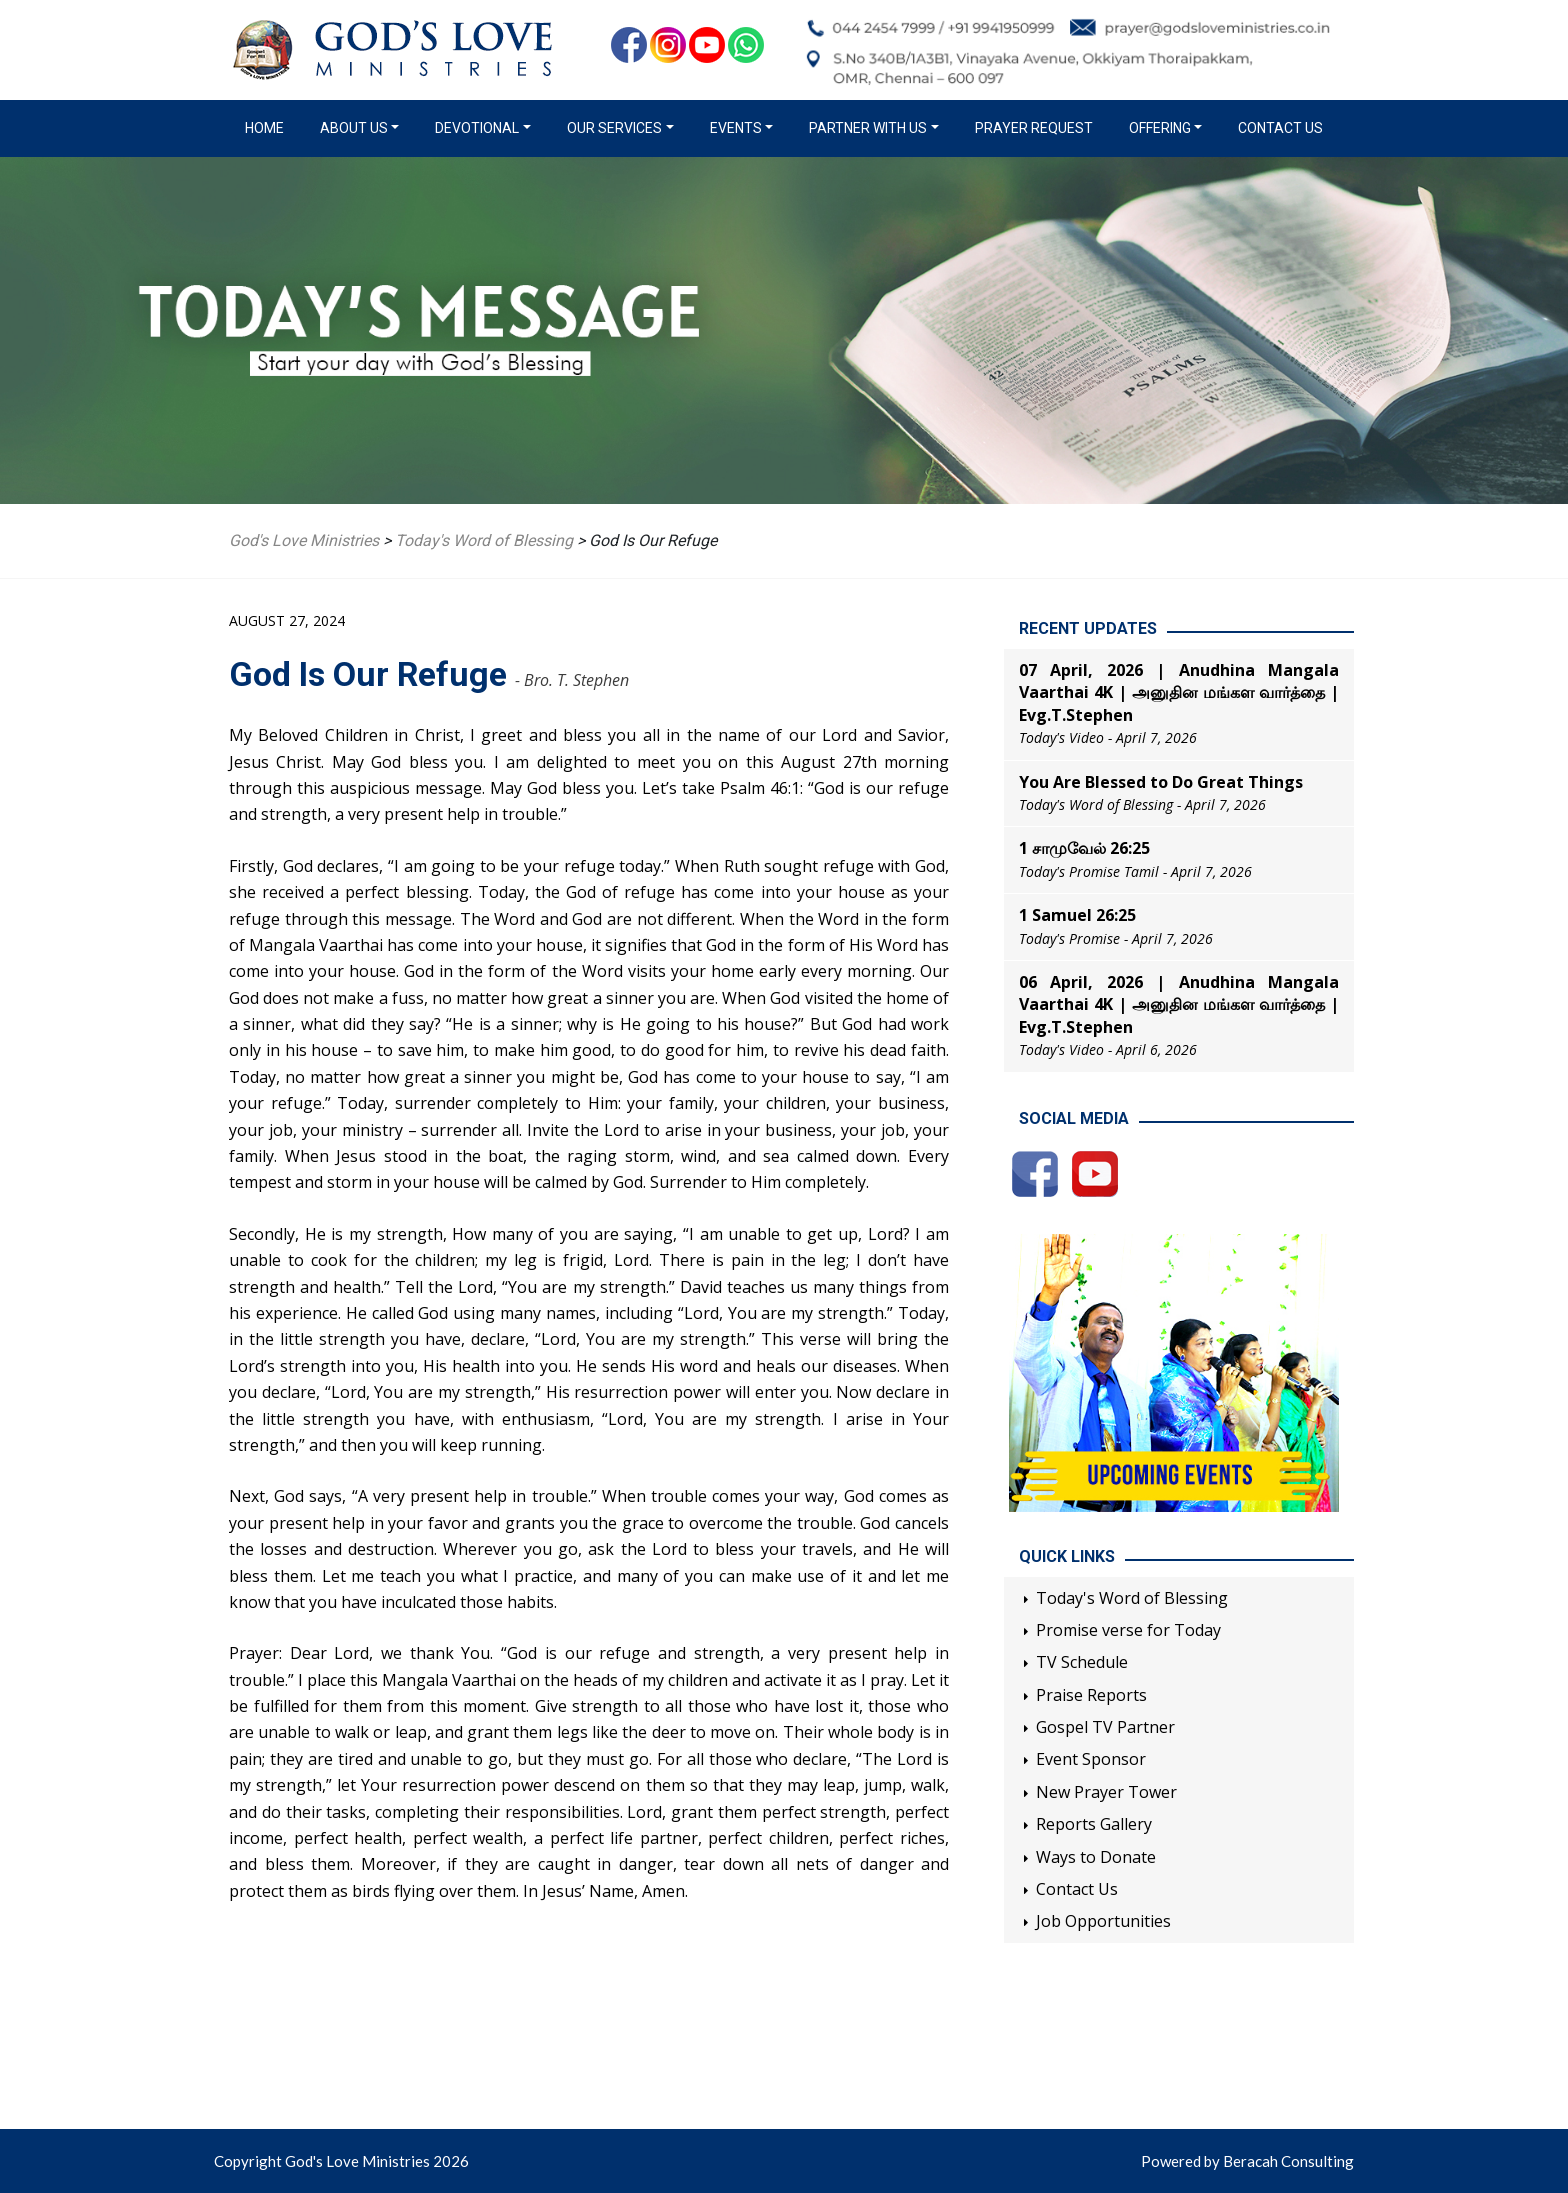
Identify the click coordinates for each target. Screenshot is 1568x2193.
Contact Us (1280, 128)
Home (268, 127)
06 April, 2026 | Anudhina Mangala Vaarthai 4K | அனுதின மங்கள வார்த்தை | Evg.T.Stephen (1179, 1004)
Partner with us (868, 128)
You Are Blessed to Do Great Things (1161, 782)
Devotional (477, 128)
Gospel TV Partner (1105, 1727)
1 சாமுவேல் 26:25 (1084, 848)
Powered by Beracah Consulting (1247, 2161)
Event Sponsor (1091, 1759)
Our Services (614, 128)
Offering (1160, 128)
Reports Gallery (1094, 1824)
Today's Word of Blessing (1132, 1598)
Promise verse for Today (1128, 1630)
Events (736, 128)
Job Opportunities (1103, 1921)
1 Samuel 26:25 (1077, 915)
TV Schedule (1082, 1662)
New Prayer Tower (1106, 1792)
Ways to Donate (1096, 1857)
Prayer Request (1034, 128)
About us (354, 128)
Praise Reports (1091, 1695)
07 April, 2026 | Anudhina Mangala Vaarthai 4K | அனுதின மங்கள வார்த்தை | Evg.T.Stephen (1179, 692)
